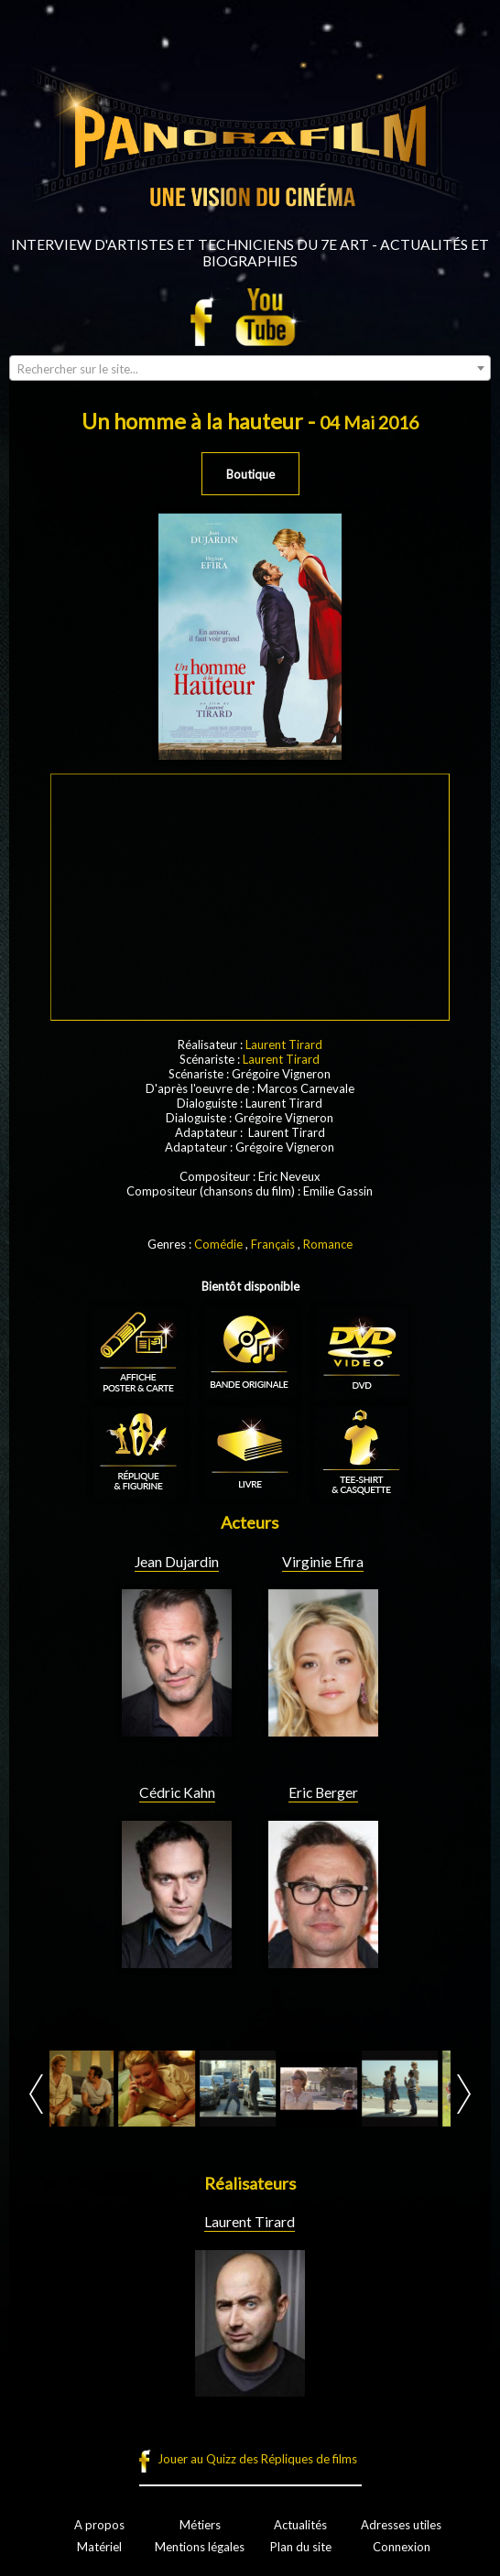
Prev (36, 2094)
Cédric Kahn (177, 1792)
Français (273, 1244)
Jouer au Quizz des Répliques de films (257, 2459)
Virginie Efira (323, 1561)
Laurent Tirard (283, 1044)
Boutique (250, 474)
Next (464, 2094)
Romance (328, 1244)
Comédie (218, 1244)
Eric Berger (323, 1792)
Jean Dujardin (177, 1561)
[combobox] (250, 368)
